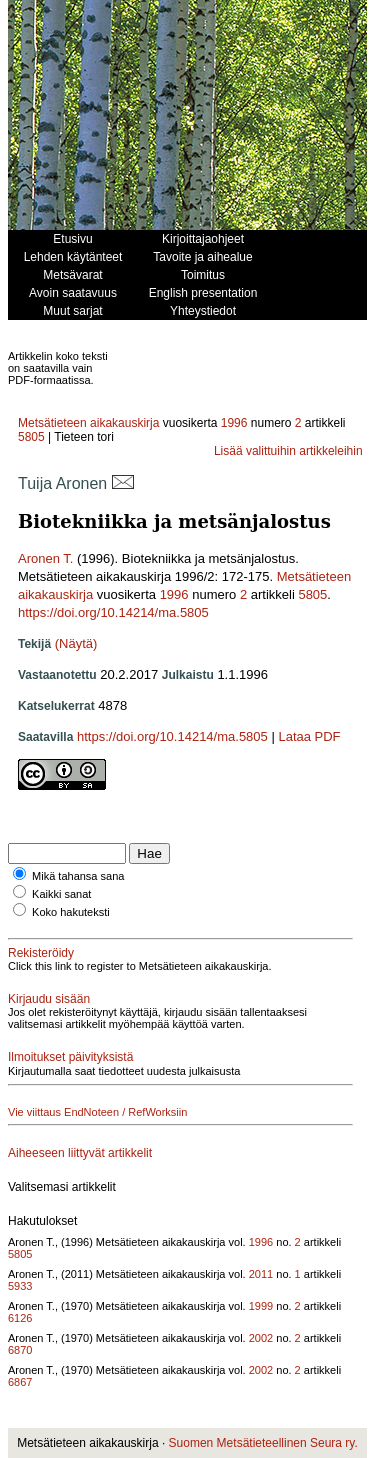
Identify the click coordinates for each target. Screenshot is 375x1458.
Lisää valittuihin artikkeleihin (288, 451)
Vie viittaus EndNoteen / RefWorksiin (97, 1112)
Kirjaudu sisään (49, 999)
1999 (261, 1306)
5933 (20, 1286)
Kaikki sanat (61, 894)
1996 (234, 423)
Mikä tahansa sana (78, 876)
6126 (20, 1318)
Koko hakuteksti (71, 912)
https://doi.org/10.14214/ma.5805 (113, 612)
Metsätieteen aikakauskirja (88, 423)
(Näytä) (76, 643)
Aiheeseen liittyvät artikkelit (80, 1153)
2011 (261, 1274)
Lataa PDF (309, 736)
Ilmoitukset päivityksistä (70, 1057)
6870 (20, 1350)
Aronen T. (45, 558)
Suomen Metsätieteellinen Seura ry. (263, 1443)
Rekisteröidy (41, 953)
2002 (261, 1338)
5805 (31, 437)
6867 (20, 1382)
